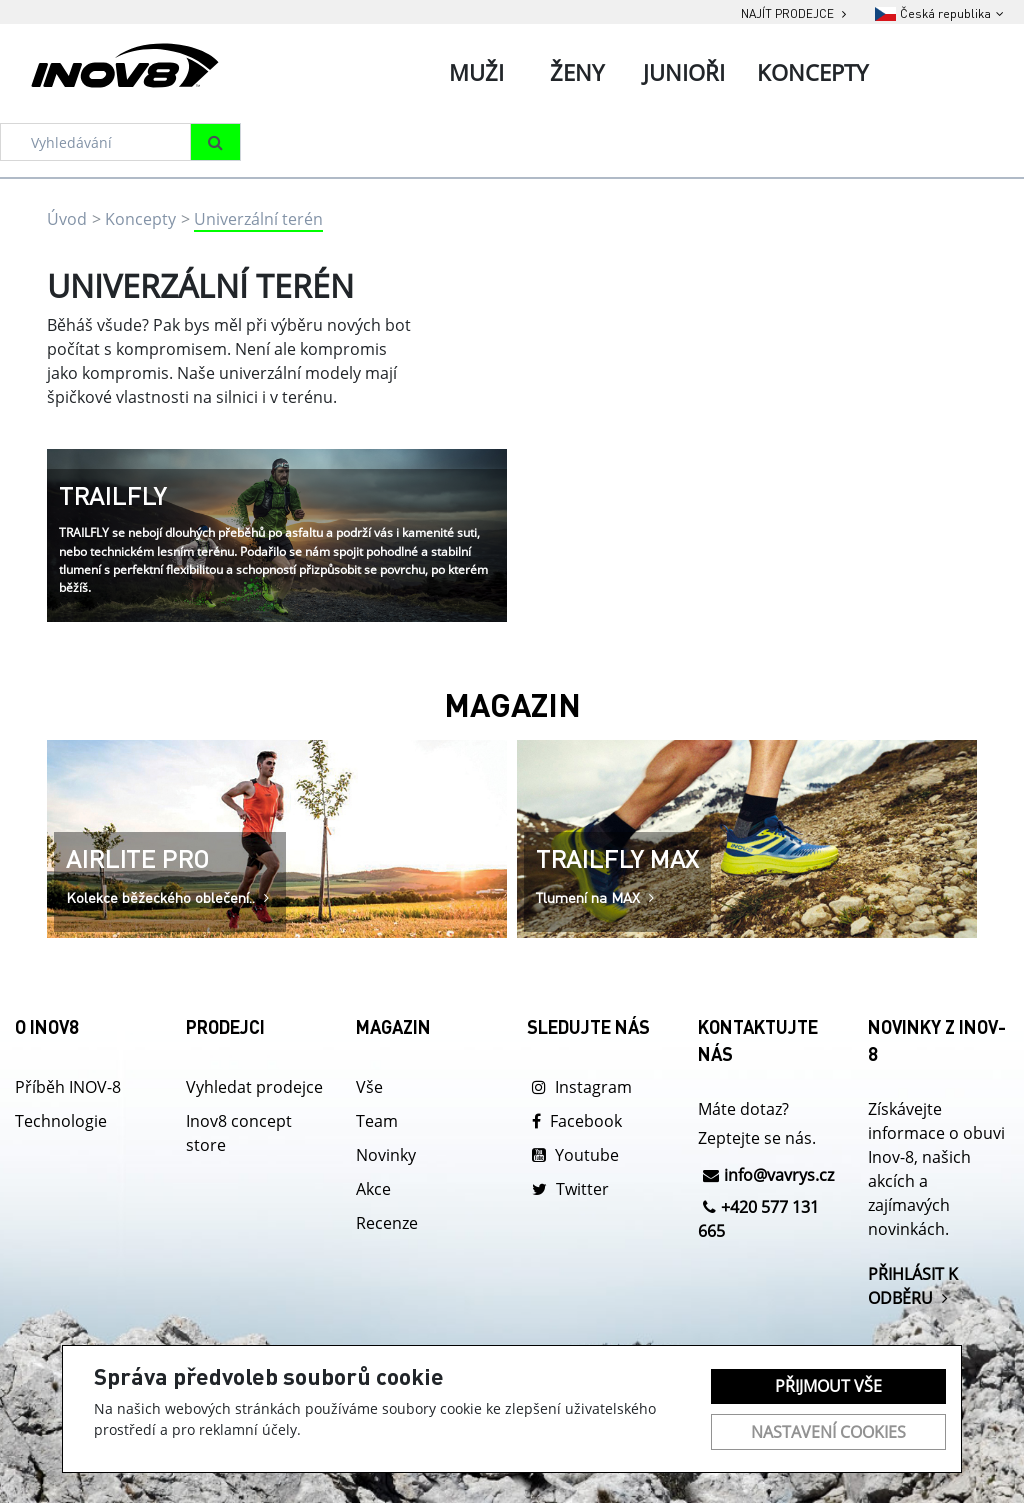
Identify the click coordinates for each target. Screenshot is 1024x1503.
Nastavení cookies (828, 1432)
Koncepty (140, 219)
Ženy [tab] (577, 72)
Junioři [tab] (684, 72)
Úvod (67, 219)
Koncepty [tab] (812, 72)
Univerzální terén (258, 219)
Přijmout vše (828, 1386)
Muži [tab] (476, 72)
